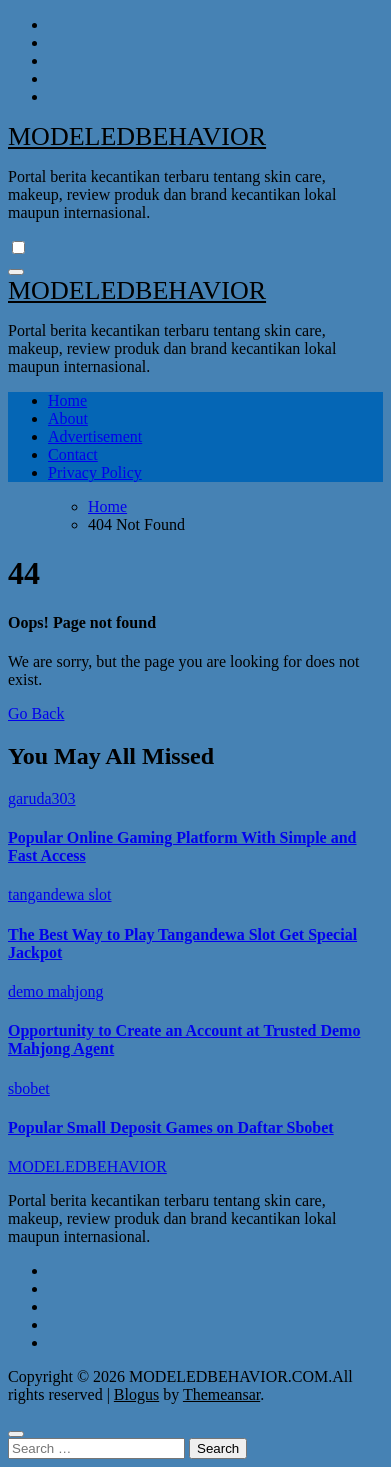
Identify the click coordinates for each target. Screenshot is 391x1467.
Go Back (36, 713)
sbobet (29, 1088)
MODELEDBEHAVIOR (137, 136)
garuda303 (42, 798)
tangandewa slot (60, 894)
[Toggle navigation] (16, 272)
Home (67, 400)
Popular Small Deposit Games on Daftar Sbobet (171, 1127)
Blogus (136, 1394)
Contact (73, 454)
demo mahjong (56, 991)
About (68, 418)
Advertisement (95, 436)
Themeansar (221, 1394)
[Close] (16, 1434)
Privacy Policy (95, 472)
